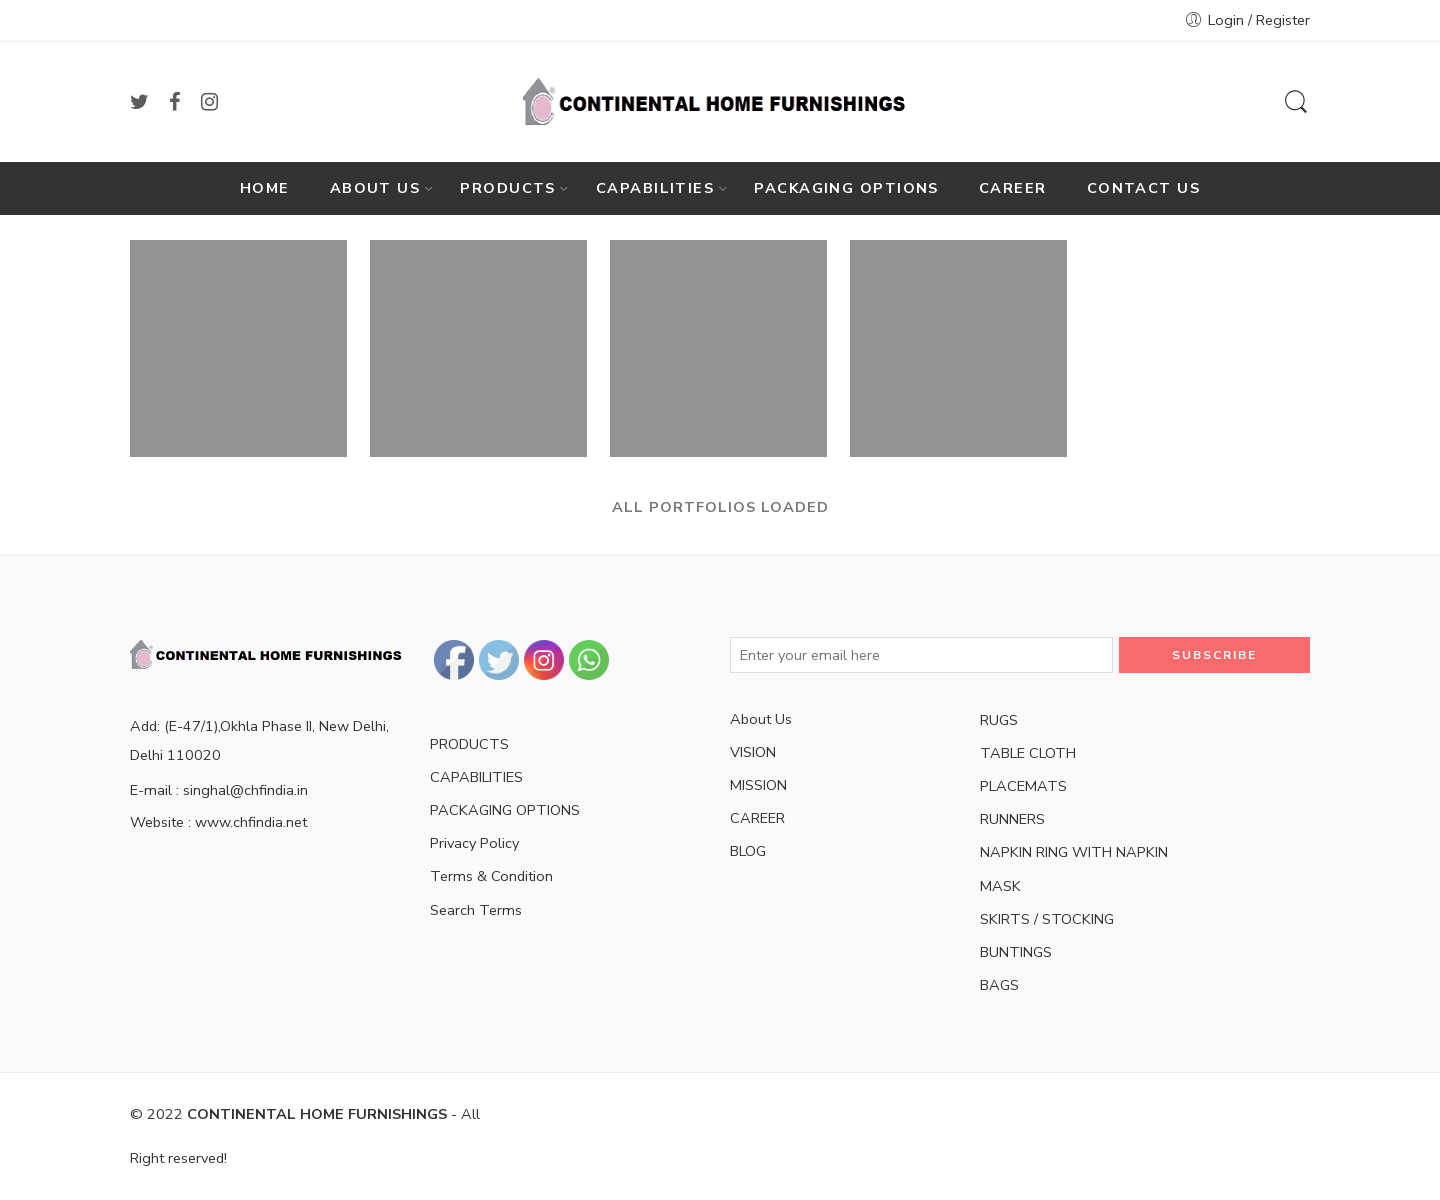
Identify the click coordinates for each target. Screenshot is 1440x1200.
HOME (265, 188)
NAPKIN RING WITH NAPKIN (1074, 852)
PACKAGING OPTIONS (846, 188)
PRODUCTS (508, 188)
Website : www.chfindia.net (218, 822)
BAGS (999, 985)
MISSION (758, 785)
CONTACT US (1144, 188)
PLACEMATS (1023, 786)
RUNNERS (1012, 819)
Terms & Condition (491, 876)
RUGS (999, 720)
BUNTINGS (1016, 952)
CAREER (1013, 188)
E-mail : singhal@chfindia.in (219, 790)
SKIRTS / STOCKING (1047, 919)
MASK (1000, 886)
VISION (753, 752)
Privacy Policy (474, 843)
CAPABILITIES (655, 188)
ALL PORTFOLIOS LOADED (720, 507)
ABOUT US (375, 188)
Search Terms (476, 910)
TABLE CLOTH (1028, 753)
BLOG (748, 851)
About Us (761, 719)
